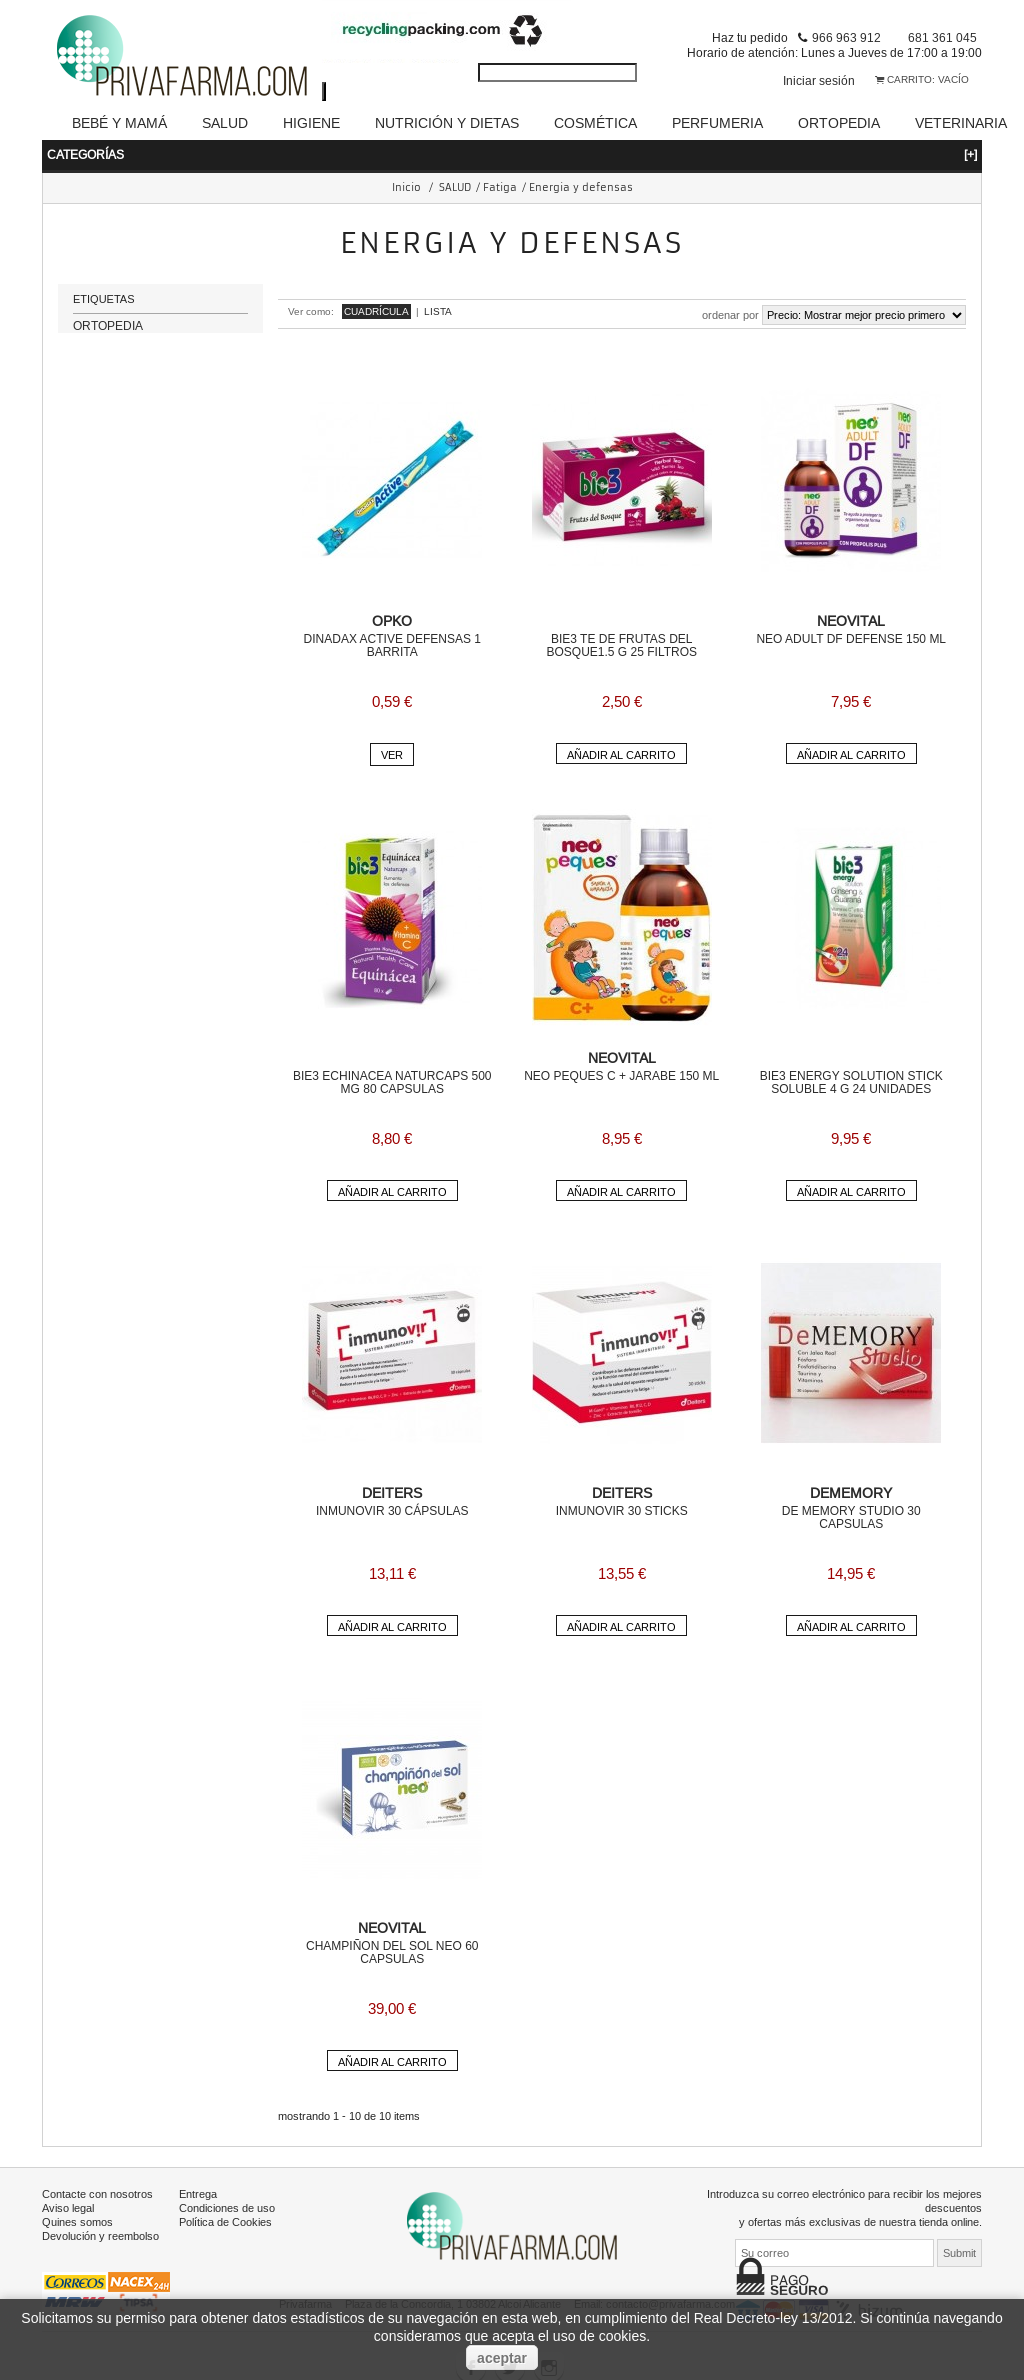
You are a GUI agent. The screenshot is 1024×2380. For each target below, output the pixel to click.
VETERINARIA (961, 123)
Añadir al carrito (621, 755)
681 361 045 (942, 37)
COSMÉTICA (595, 123)
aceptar (502, 2358)
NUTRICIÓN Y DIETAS (447, 123)
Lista (438, 311)
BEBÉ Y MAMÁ (119, 123)
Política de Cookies (225, 2222)
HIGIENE (311, 123)
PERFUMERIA (717, 123)
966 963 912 (846, 37)
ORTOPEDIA (839, 123)
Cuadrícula (376, 311)
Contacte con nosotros (97, 2194)
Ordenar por (730, 315)
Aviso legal (68, 2208)
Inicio (406, 187)
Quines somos (77, 2222)
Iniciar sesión (819, 80)
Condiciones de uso (227, 2208)
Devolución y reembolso (100, 2236)
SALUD (225, 123)
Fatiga (500, 187)
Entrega (198, 2194)
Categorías (512, 154)
